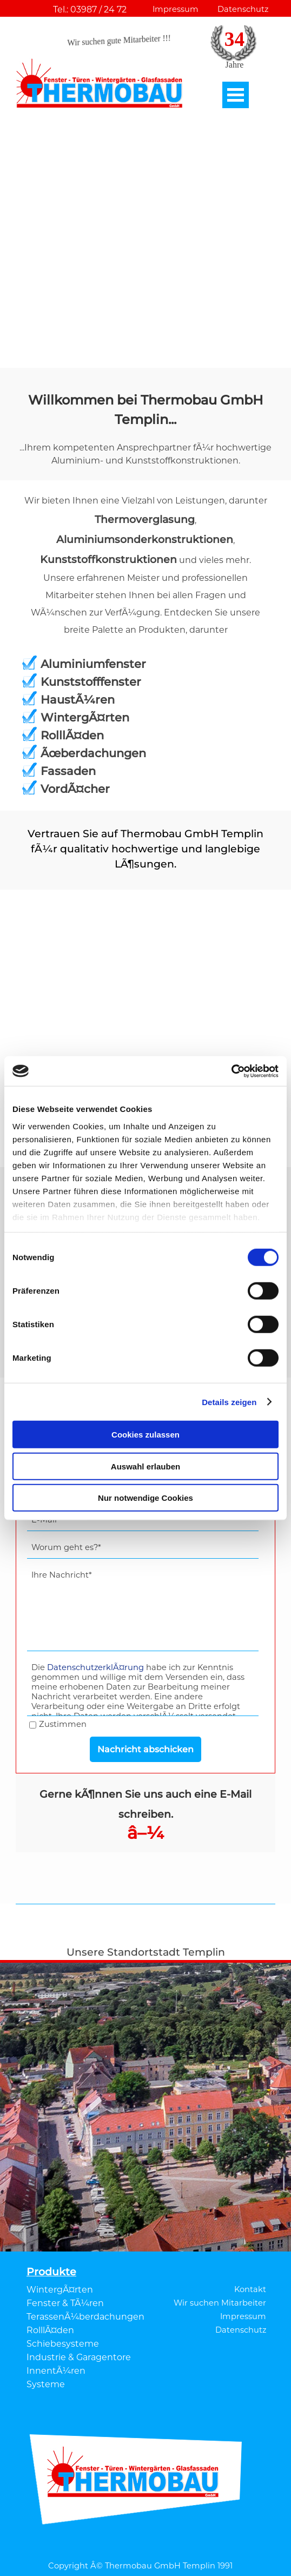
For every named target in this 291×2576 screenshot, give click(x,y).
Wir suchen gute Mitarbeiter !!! (118, 41)
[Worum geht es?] (142, 1548)
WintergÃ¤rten (60, 2289)
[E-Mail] (142, 1520)
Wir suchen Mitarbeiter (220, 2303)
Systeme (46, 2384)
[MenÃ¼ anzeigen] (235, 95)
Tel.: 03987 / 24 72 (90, 9)
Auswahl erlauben (145, 1466)
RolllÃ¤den (50, 2330)
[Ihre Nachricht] (142, 1607)
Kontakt (250, 2289)
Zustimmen (63, 1724)
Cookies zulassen (145, 1434)
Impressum (176, 9)
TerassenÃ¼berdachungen (85, 2317)
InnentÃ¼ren (56, 2371)
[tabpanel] (145, 429)
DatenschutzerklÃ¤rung (95, 1667)
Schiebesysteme (63, 2344)
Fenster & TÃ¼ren (65, 2303)
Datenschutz (242, 9)
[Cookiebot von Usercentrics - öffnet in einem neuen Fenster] (231, 1071)
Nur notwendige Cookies (145, 1497)
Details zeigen (229, 1401)
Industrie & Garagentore (79, 2357)
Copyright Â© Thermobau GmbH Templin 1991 (140, 2566)
